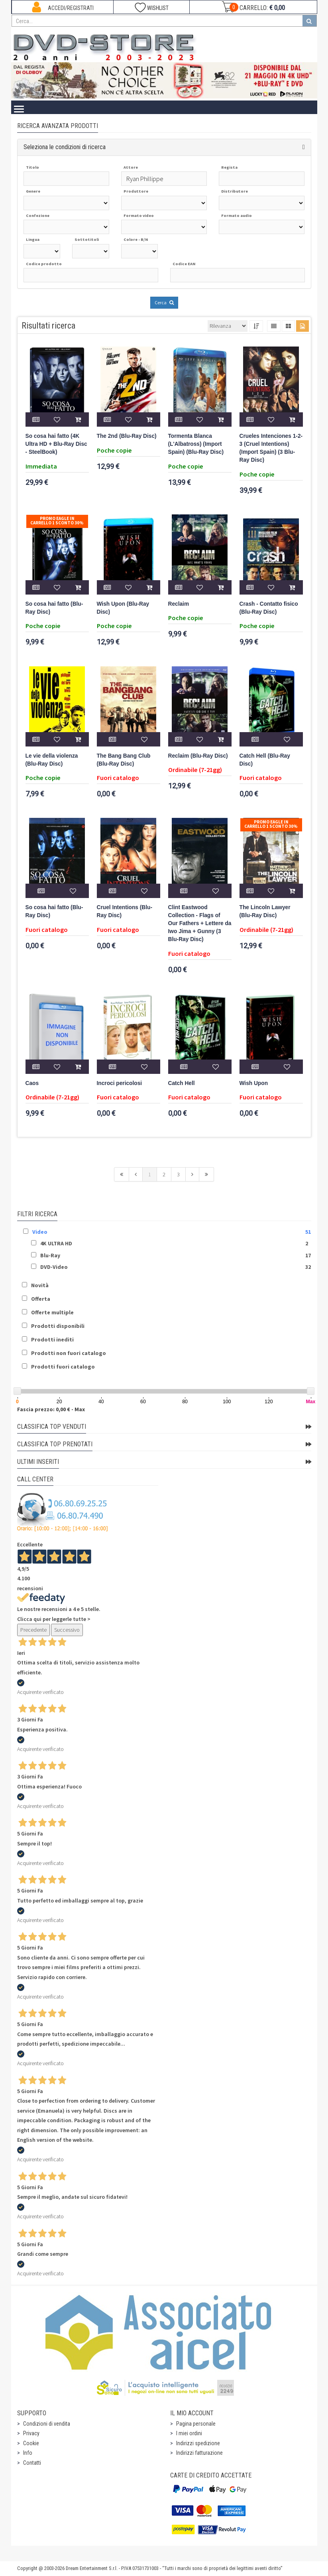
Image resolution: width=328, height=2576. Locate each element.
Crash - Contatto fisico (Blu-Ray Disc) (269, 608)
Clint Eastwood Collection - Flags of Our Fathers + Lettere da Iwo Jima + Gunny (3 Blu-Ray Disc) (200, 923)
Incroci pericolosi (119, 1083)
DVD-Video (54, 1266)
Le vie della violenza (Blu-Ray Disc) (52, 760)
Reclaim (178, 604)
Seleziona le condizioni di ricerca (65, 147)
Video (39, 1231)
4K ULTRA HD (56, 1243)
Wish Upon (254, 1083)
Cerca (164, 302)
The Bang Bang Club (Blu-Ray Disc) (124, 760)
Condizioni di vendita (46, 2423)
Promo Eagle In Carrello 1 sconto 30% (57, 521)
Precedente (33, 1629)
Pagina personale (196, 2423)
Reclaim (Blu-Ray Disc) (198, 756)
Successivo (67, 1629)
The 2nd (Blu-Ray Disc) (127, 436)
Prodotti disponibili (57, 1325)
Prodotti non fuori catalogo (68, 1353)
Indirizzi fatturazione (199, 2453)
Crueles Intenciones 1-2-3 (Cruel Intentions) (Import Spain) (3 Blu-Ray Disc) (271, 448)
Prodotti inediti (52, 1339)
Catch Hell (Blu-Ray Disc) (265, 760)
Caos (32, 1083)
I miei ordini (189, 2433)
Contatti (32, 2463)
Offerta (40, 1298)
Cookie (31, 2443)
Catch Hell (181, 1083)
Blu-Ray (50, 1255)
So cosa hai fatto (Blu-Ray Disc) (54, 608)
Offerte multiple (52, 1312)
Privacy (31, 2433)
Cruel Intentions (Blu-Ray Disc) (124, 911)
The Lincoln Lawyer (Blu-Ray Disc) (265, 911)
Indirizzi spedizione (198, 2443)
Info (27, 2453)
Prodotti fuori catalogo (63, 1366)
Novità (40, 1285)
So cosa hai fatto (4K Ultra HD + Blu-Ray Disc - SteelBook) (56, 444)
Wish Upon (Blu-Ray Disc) (123, 608)
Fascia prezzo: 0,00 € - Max (51, 1409)
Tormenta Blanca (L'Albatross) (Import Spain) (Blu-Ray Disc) (196, 444)
